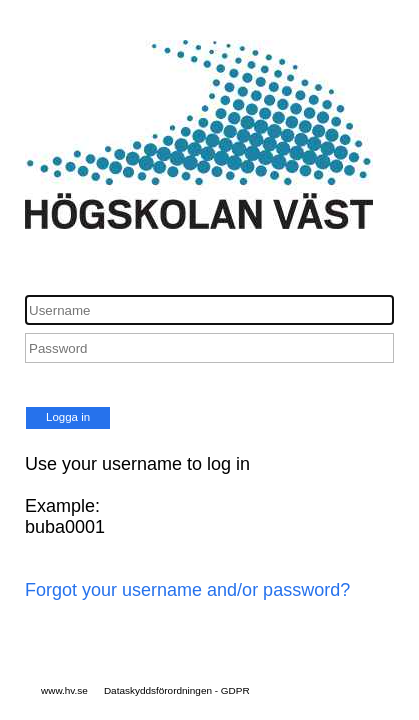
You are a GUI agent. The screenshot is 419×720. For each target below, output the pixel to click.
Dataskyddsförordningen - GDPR (177, 690)
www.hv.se (64, 690)
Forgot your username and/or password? (187, 590)
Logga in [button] (68, 417)
